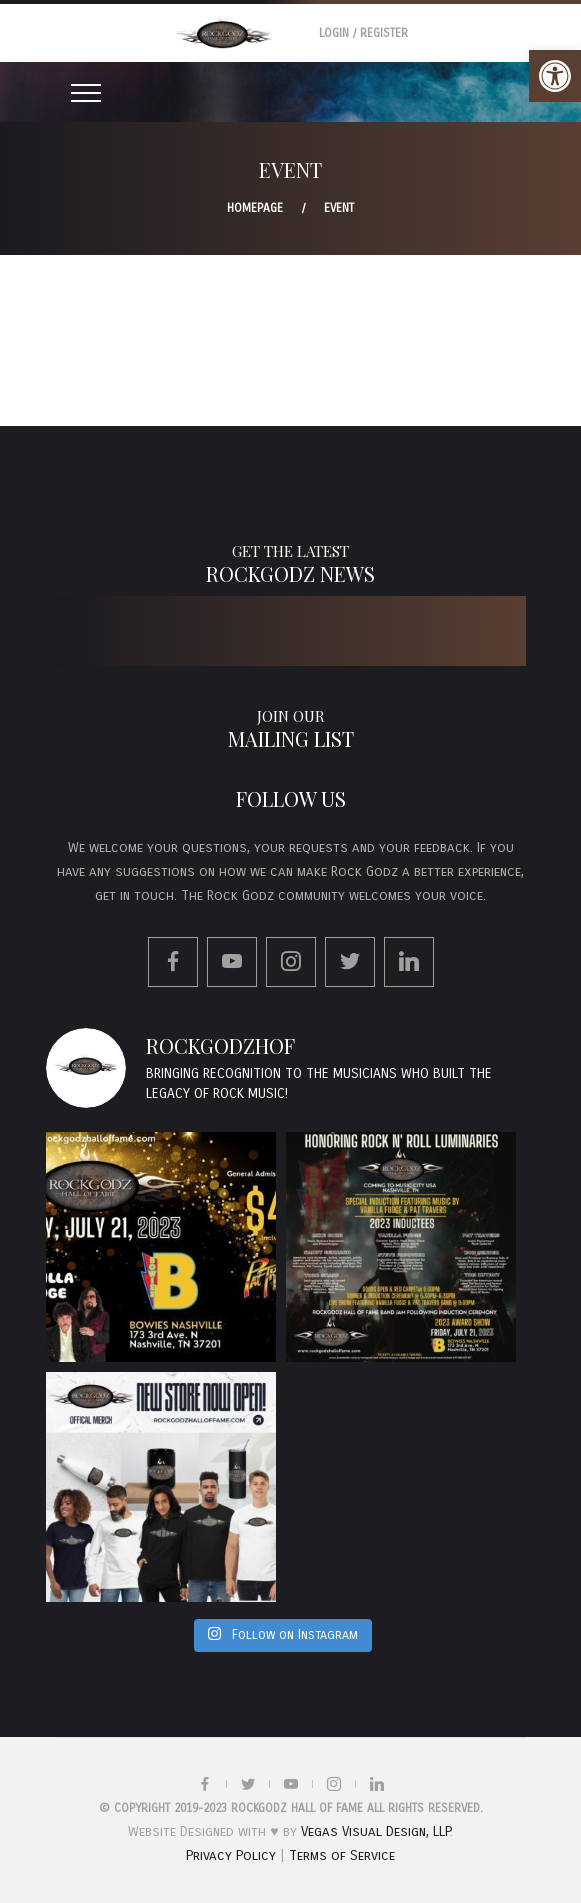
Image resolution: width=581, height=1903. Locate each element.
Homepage (255, 208)
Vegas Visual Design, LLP (375, 1831)
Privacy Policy (231, 1855)
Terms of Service (342, 1855)
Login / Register (363, 33)
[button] (555, 76)
